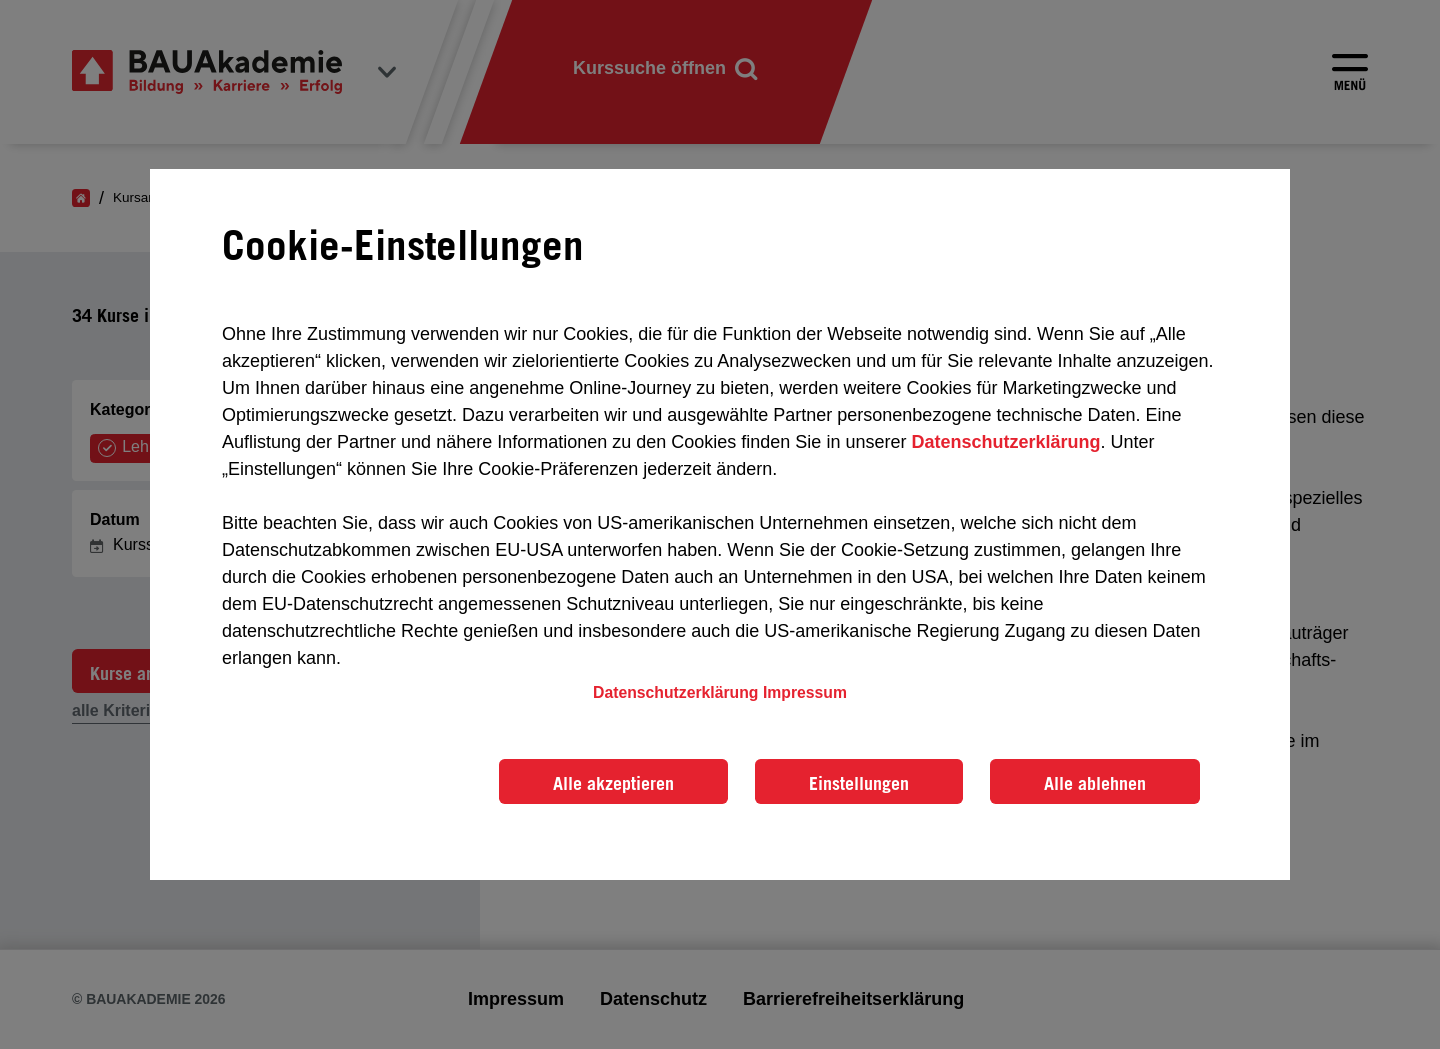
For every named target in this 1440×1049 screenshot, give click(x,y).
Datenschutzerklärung (1005, 442)
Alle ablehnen (1095, 783)
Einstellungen (859, 783)
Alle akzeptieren (613, 783)
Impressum (805, 692)
